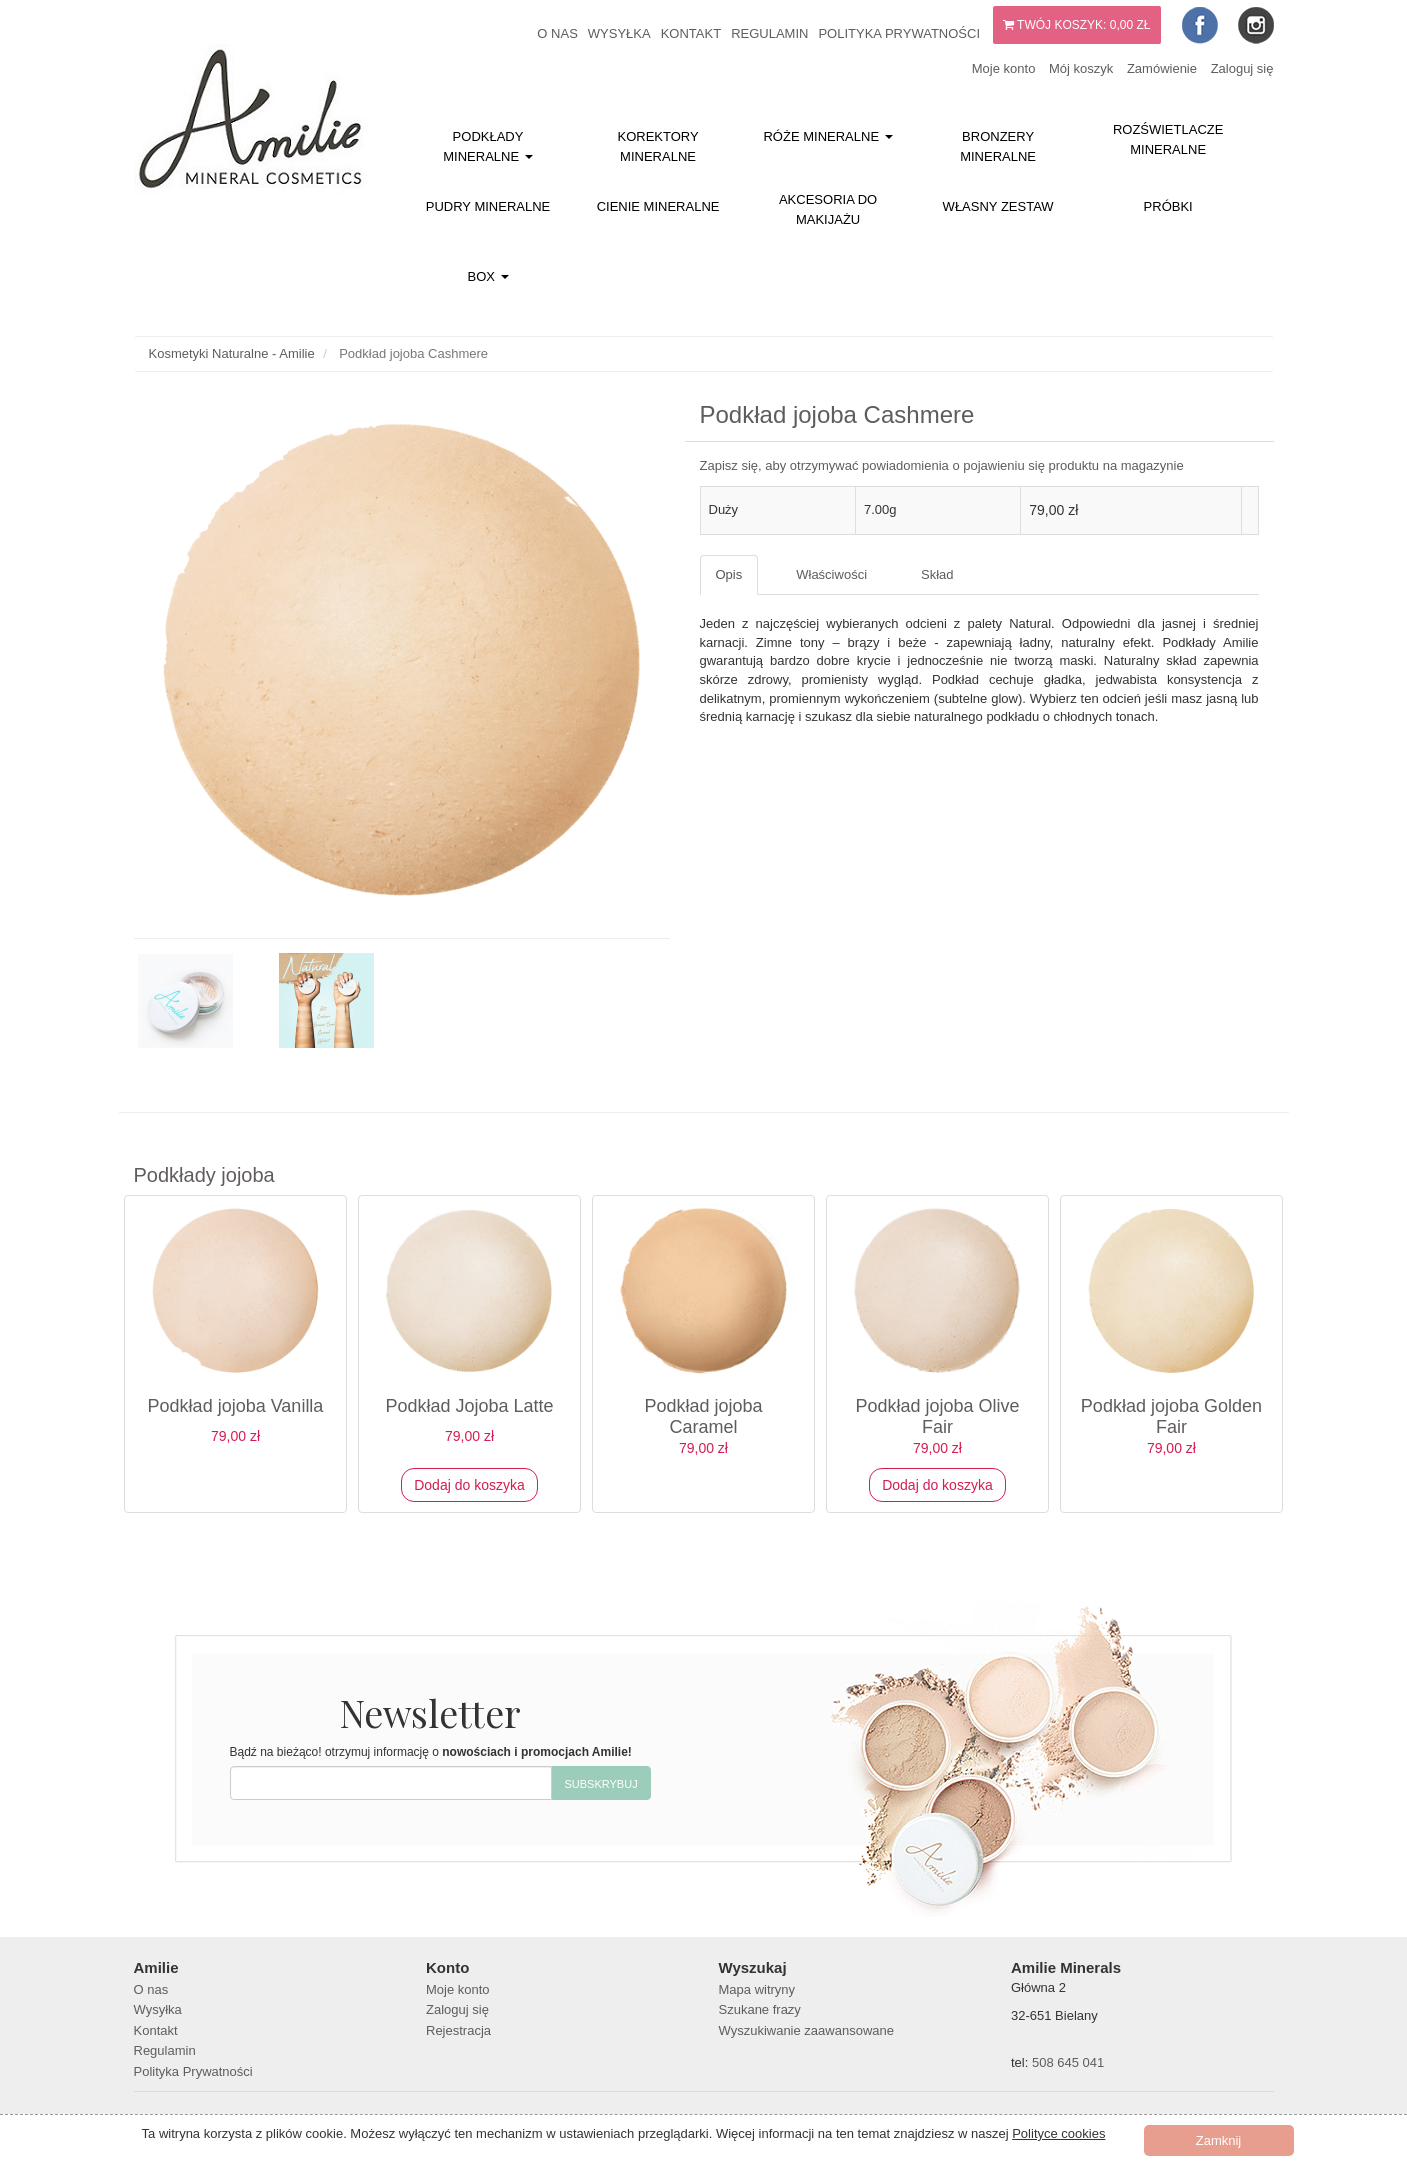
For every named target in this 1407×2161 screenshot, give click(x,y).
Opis (729, 574)
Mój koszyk (1081, 68)
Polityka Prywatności (899, 33)
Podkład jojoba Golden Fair (1171, 1416)
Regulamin (769, 33)
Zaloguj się (1242, 68)
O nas (557, 33)
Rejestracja (458, 2030)
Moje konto (1004, 68)
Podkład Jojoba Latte (469, 1406)
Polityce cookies (1058, 2133)
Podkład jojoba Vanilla (236, 1406)
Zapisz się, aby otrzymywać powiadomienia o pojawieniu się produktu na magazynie (942, 465)
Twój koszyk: (1077, 25)
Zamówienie (1162, 68)
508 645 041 (1068, 2062)
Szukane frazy (760, 2009)
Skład (937, 574)
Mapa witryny (757, 1989)
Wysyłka (619, 33)
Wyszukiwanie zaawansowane (806, 2030)
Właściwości (831, 574)
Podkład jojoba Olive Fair (937, 1416)
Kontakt (691, 33)
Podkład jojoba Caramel (703, 1416)
